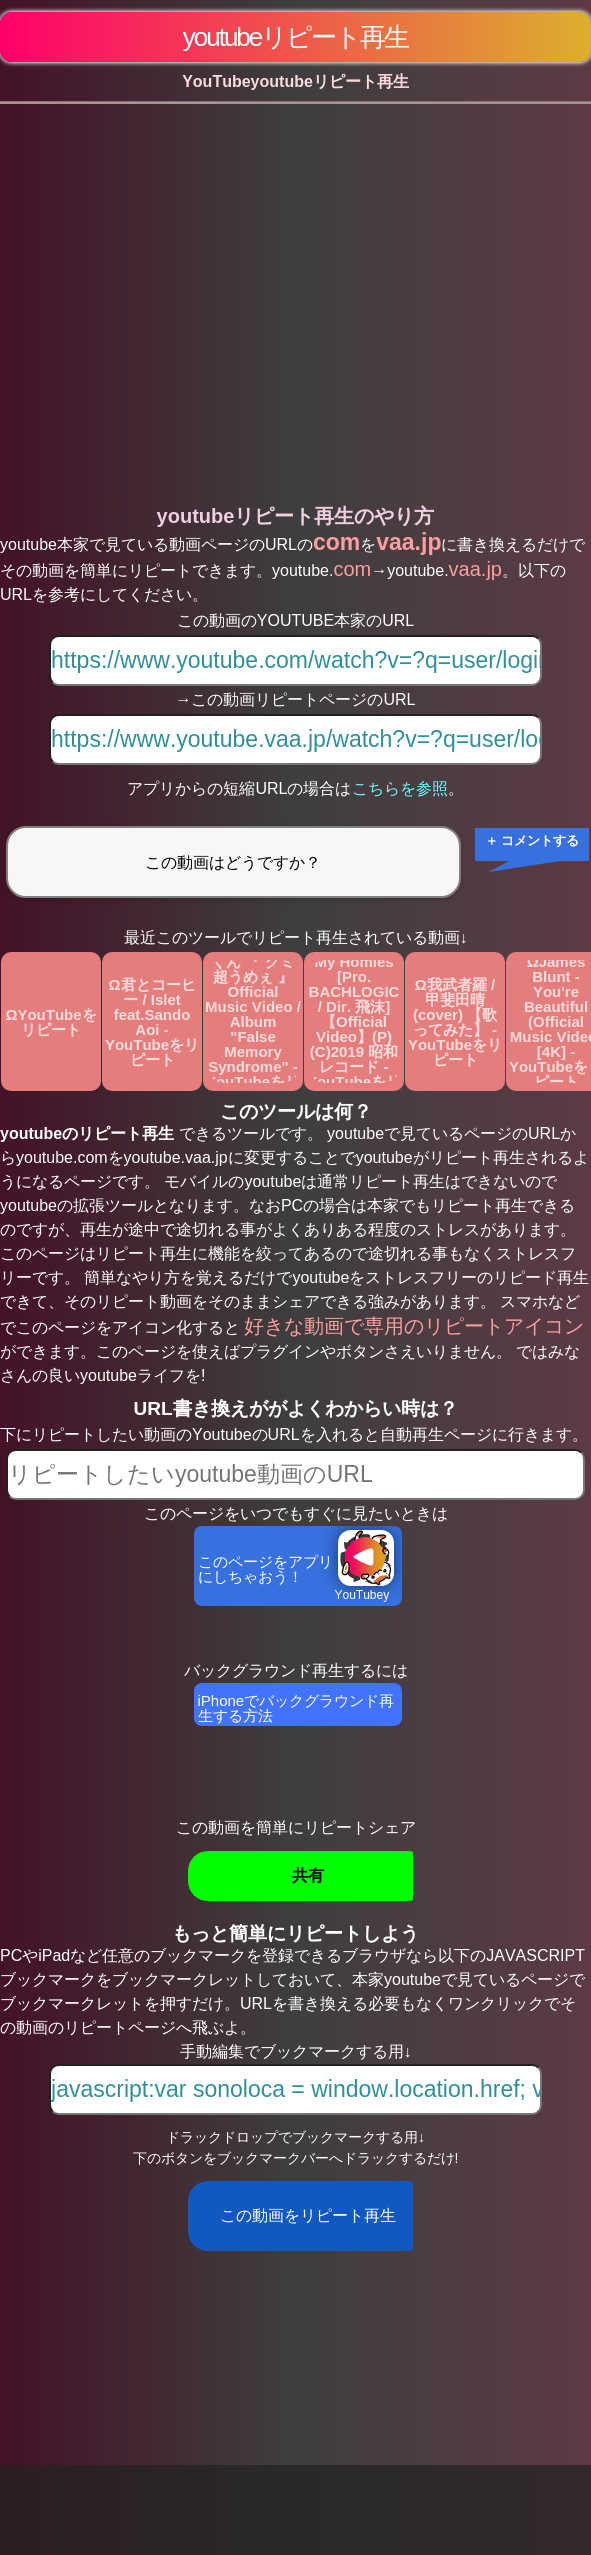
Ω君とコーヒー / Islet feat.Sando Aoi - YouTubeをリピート (152, 1022)
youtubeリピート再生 (296, 37)
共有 (308, 1875)
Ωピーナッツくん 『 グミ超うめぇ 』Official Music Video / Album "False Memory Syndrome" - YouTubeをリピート (253, 1021)
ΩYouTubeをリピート (50, 1022)
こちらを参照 (400, 788)
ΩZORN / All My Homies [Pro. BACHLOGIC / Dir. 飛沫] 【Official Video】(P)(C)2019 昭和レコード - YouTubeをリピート (354, 1021)
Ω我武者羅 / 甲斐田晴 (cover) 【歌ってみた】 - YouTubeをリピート (455, 1022)
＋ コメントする (532, 840)
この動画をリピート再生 (308, 2215)
